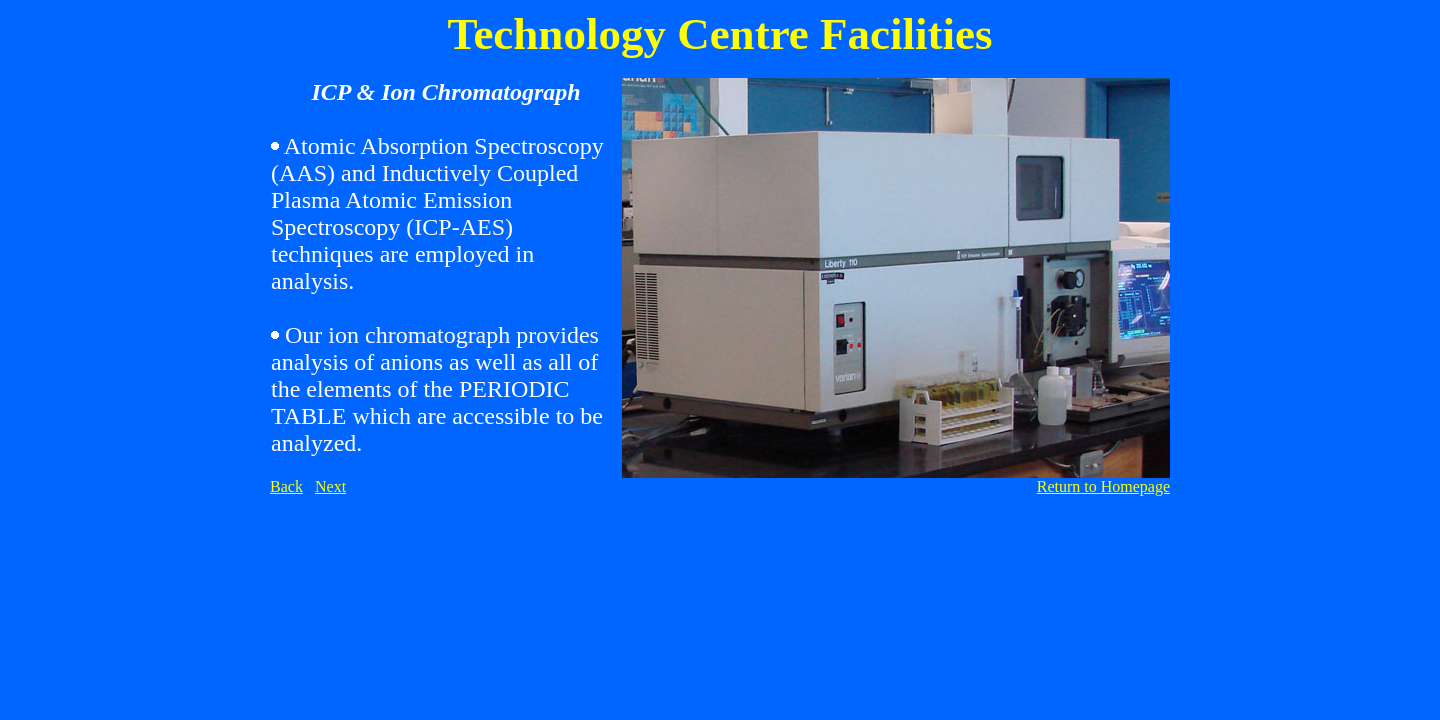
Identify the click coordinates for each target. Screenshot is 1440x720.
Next (330, 486)
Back (286, 486)
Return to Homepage (1103, 486)
